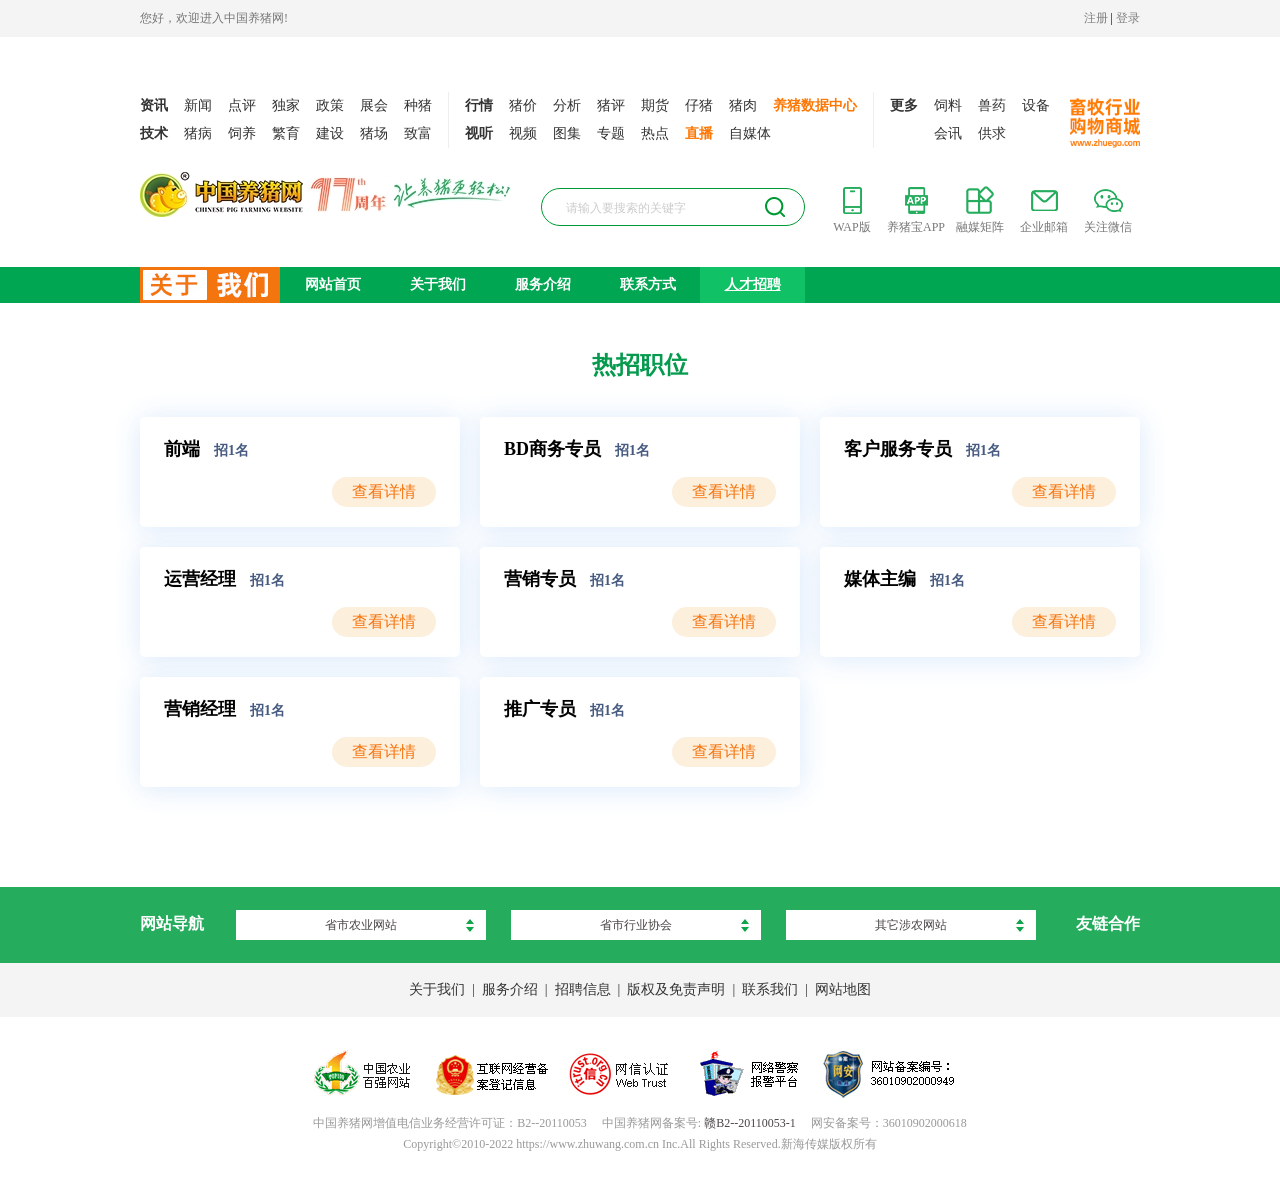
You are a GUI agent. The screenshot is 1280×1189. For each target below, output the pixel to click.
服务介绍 (543, 284)
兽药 (992, 105)
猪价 (523, 105)
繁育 (286, 133)
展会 (374, 105)
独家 (286, 105)
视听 (479, 133)
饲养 (242, 133)
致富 (418, 133)
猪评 (611, 105)
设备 (1036, 105)
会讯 (948, 133)
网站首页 (333, 284)
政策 (330, 105)
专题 (611, 133)
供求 (992, 133)
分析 (567, 105)
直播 (699, 133)
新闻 (198, 105)
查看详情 (384, 491)
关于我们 (438, 284)
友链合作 (1108, 923)
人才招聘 (753, 284)
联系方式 (648, 284)
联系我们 (770, 989)
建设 (330, 133)
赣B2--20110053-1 (750, 1123)
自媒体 (750, 133)
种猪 (418, 105)
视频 (523, 133)
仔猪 (699, 105)
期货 (655, 105)
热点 (655, 133)
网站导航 (172, 923)
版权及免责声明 (676, 989)
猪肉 (743, 105)
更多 (904, 105)
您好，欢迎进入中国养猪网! (214, 18)
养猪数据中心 (815, 105)
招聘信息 (583, 989)
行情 (479, 105)
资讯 (154, 105)
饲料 (948, 105)
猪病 (198, 133)
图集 (567, 133)
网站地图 (843, 989)
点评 (242, 105)
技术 (154, 133)
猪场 (374, 133)
